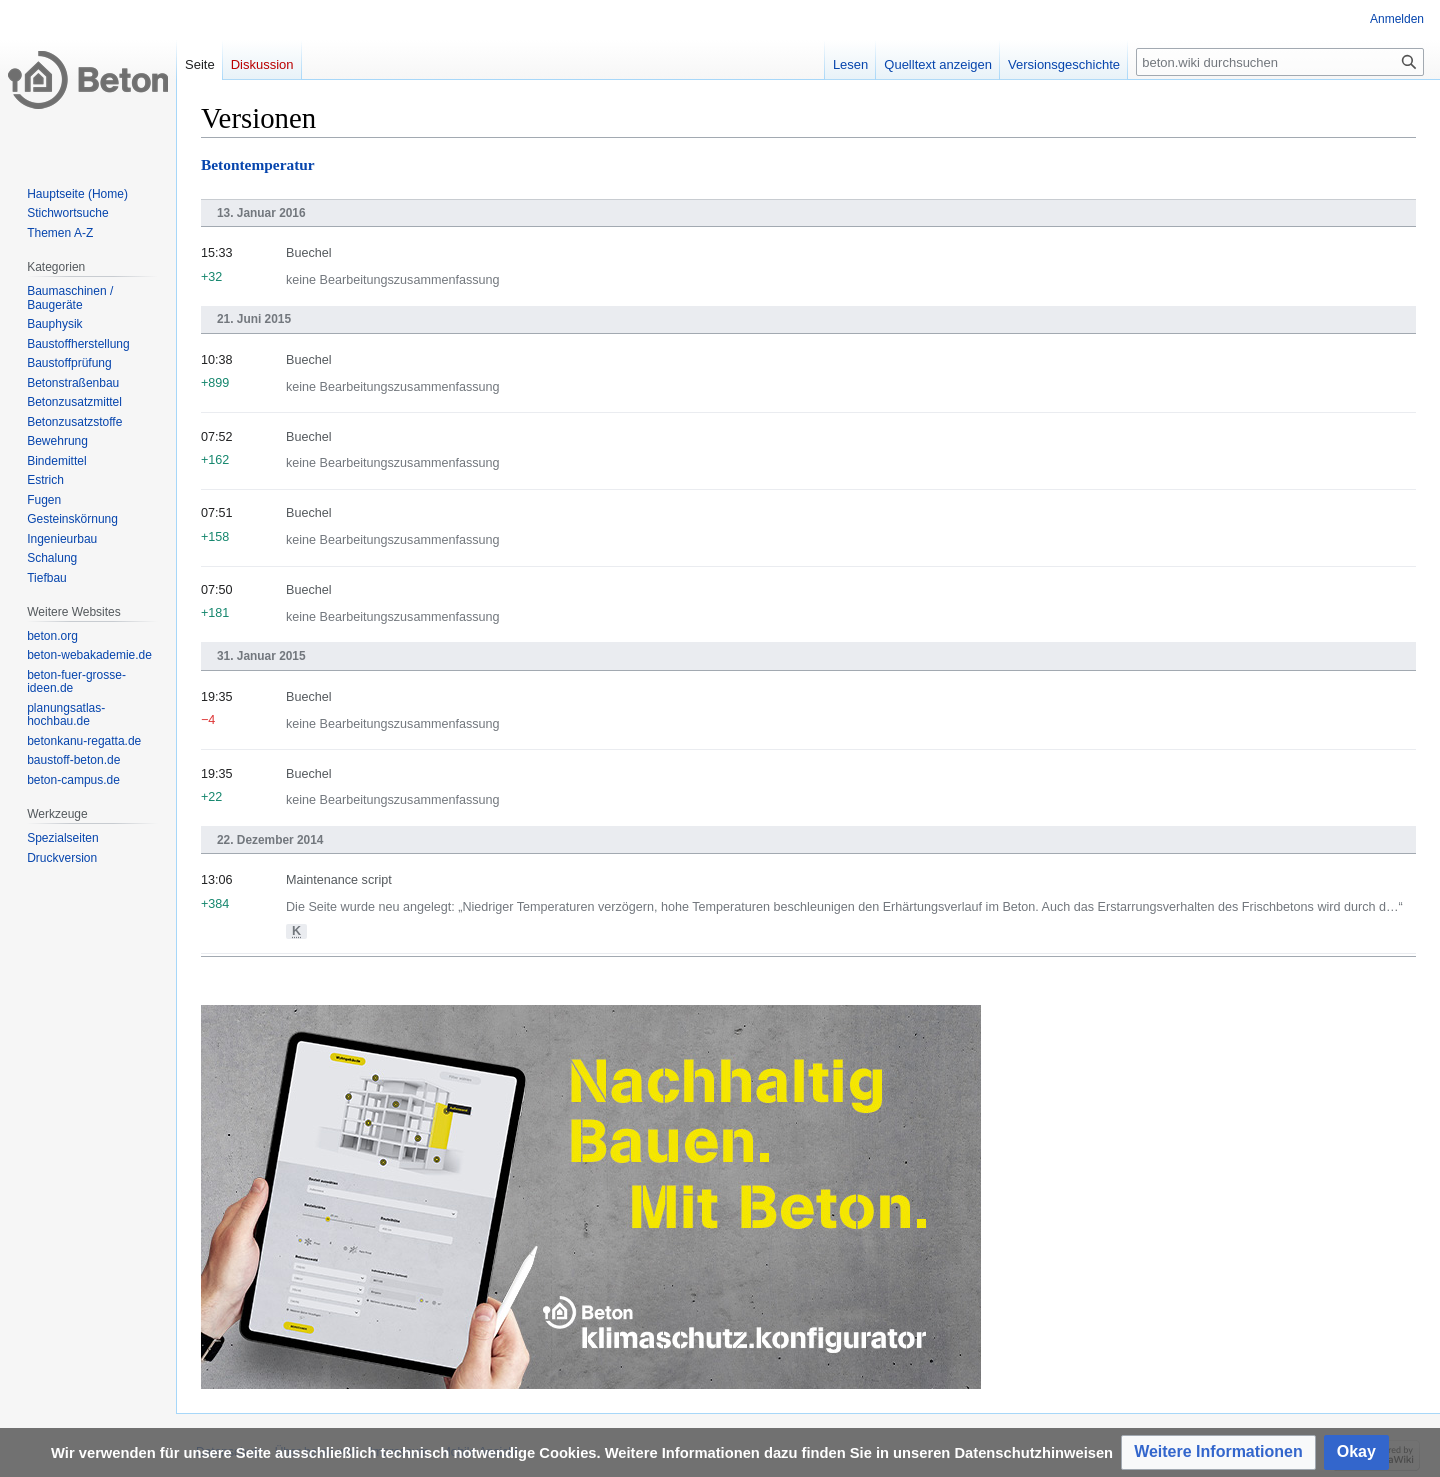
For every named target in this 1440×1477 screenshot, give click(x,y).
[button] (1218, 1452)
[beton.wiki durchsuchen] (1280, 62)
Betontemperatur (258, 164)
